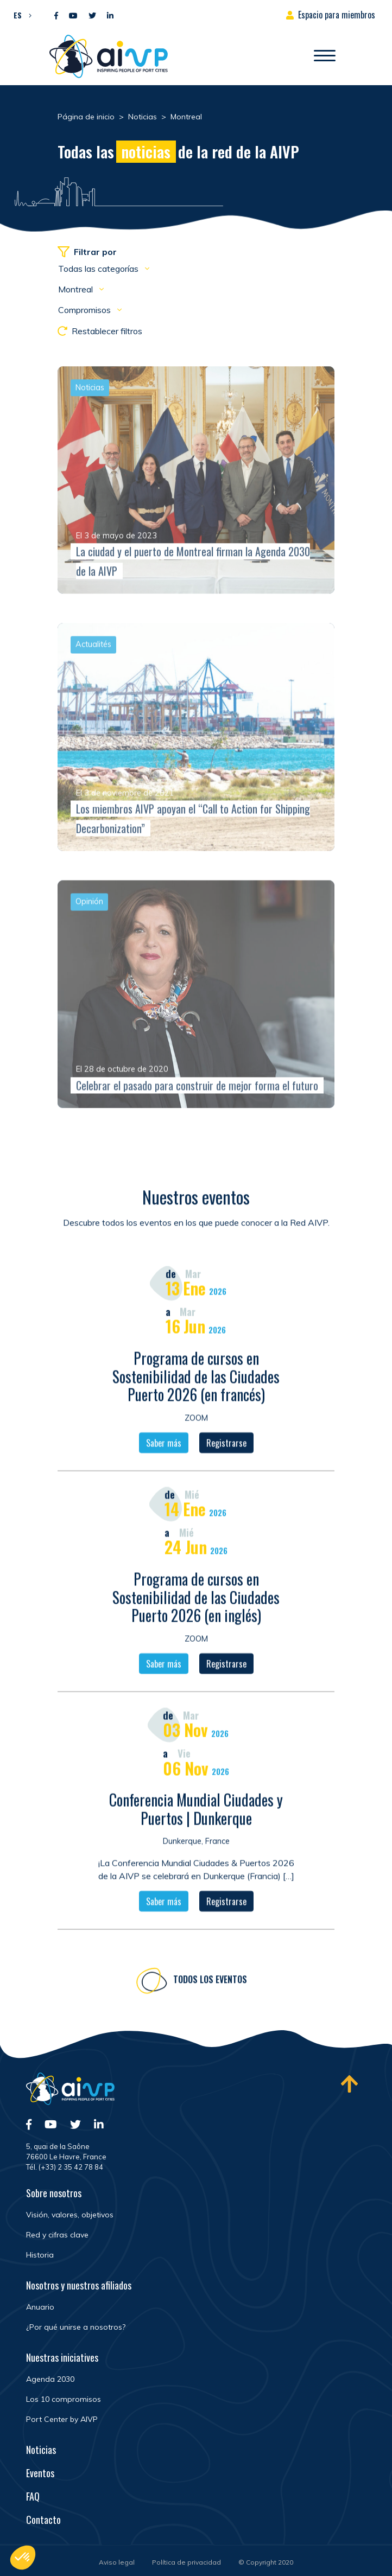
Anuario (40, 2307)
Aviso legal (117, 2562)
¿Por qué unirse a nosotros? (75, 2327)
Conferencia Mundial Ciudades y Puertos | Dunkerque (196, 1813)
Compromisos (85, 309)
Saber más (163, 1446)
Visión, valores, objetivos (69, 2215)
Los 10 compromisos (63, 2399)
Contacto (43, 2520)
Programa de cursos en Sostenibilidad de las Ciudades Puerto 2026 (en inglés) (196, 1600)
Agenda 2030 (50, 2379)
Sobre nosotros (53, 2193)
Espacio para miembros (336, 14)
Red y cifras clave (57, 2235)
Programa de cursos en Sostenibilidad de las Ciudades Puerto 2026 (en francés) (196, 1379)
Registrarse (226, 1446)
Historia (40, 2255)
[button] (19, 14)
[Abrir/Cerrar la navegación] (325, 56)
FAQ (33, 2496)
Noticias (41, 2450)
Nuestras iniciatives (62, 2357)
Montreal (76, 289)
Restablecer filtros (100, 331)
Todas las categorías (99, 268)
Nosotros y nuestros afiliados (78, 2285)
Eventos (40, 2473)
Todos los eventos (210, 1983)
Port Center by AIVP (62, 2419)
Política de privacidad (186, 2562)
